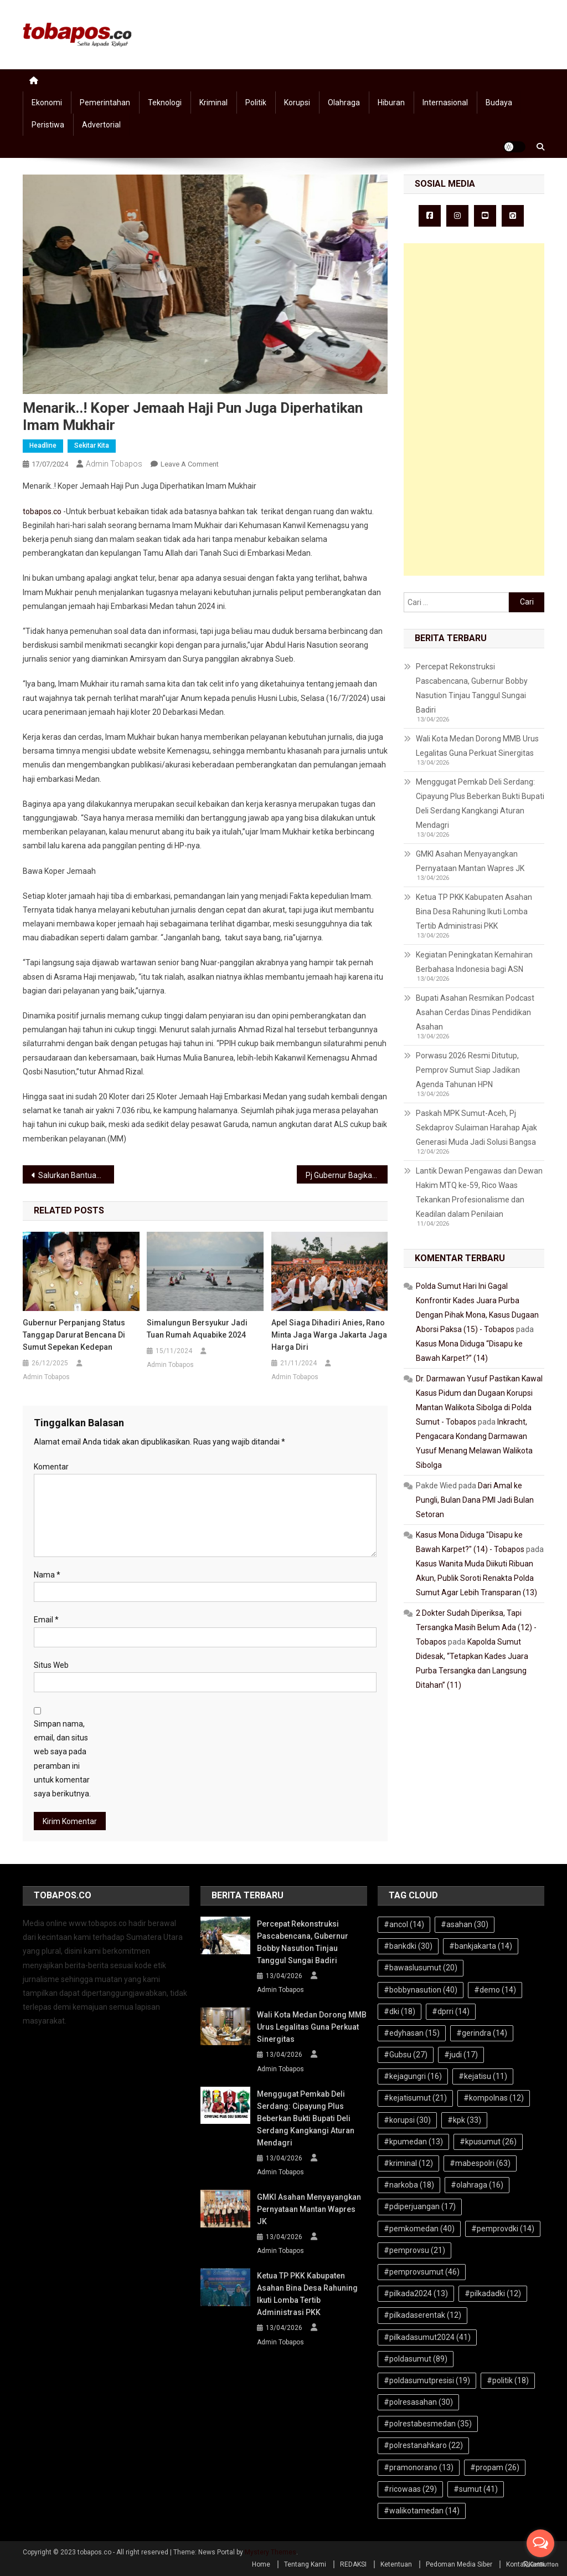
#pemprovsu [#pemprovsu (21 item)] (414, 2250)
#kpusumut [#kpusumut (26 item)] (488, 2141)
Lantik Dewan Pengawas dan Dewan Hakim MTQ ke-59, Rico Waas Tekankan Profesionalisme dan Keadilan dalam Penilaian (479, 1192)
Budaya (499, 102)
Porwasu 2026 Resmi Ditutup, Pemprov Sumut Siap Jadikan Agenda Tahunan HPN (468, 1070)
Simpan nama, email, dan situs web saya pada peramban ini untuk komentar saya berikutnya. (62, 1758)
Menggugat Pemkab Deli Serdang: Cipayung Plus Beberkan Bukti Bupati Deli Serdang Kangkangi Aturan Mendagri (480, 803)
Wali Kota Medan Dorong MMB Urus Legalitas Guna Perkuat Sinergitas (477, 745)
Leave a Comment (190, 464)
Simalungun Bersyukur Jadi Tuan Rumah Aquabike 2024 (197, 1328)
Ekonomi (47, 102)
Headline (42, 445)
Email (46, 1619)
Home (261, 2564)
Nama (47, 1574)
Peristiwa (48, 124)
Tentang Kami (305, 2564)
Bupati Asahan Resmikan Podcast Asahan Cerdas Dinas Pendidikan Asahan (475, 1012)
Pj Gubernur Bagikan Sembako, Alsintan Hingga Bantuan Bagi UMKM (347, 1175)
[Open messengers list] (540, 2543)
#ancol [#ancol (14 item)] (404, 1924)
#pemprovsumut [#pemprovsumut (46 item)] (422, 2271)
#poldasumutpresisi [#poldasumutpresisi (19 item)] (427, 2380)
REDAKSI (353, 2564)
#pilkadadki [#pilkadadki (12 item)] (493, 2293)
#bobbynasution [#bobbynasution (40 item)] (420, 1989)
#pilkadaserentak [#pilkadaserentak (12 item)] (422, 2315)
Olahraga (344, 102)
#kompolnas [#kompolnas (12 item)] (493, 2097)
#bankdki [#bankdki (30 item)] (408, 1946)
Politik (255, 102)
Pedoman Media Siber (459, 2564)
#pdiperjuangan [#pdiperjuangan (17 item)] (420, 2206)
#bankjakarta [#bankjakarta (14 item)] (480, 1946)
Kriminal (213, 102)
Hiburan (391, 102)
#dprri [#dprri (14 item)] (451, 2011)
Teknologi (165, 102)
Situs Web (51, 1665)
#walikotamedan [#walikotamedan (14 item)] (422, 2510)
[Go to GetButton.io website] (540, 2564)
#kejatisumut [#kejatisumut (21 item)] (415, 2097)
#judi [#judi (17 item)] (461, 2054)
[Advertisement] (474, 409)
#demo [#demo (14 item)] (495, 1989)
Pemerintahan (105, 102)
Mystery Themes (270, 2552)
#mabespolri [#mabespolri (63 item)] (480, 2163)
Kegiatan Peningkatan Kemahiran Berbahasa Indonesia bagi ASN (474, 962)
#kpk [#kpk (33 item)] (464, 2120)
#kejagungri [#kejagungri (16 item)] (413, 2076)
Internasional (445, 102)
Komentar (51, 1466)
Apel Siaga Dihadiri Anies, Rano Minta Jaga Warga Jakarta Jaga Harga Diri (329, 1334)
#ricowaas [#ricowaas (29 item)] (410, 2489)
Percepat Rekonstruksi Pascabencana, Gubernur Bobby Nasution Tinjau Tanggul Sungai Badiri (472, 688)
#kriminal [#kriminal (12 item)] (408, 2163)
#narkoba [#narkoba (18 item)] (409, 2184)
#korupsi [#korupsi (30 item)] (407, 2120)
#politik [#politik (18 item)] (508, 2380)
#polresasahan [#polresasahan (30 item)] (418, 2402)
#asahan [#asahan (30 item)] (464, 1924)
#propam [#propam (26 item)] (494, 2467)
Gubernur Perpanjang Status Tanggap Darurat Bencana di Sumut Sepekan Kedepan (74, 1334)
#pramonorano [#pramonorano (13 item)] (418, 2467)
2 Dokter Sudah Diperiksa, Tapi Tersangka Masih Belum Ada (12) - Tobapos (476, 1627)
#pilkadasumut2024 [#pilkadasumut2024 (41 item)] (427, 2337)
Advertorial (101, 124)
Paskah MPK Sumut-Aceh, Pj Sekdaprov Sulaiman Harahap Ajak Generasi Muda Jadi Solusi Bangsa (476, 1127)
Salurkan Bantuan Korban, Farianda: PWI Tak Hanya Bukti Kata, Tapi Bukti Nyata (76, 1175)
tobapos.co (42, 511)
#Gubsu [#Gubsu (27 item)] (405, 2054)
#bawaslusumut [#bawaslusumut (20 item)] (420, 1967)
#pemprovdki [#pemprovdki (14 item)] (502, 2228)
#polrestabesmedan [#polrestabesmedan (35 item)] (428, 2423)
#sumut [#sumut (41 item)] (475, 2489)
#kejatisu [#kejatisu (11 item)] (482, 2076)
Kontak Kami (525, 2564)
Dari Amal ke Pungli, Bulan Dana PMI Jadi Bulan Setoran (475, 1500)
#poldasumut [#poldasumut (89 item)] (415, 2358)
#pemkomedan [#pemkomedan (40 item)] (419, 2228)
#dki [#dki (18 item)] (399, 2011)
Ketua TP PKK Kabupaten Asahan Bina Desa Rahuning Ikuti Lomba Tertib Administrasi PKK (474, 911)
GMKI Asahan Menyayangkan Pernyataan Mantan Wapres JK (470, 861)
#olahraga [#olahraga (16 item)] (477, 2184)
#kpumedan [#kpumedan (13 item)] (413, 2141)
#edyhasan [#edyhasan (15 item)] (412, 2033)
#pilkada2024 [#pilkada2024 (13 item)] (416, 2293)
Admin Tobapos (114, 463)
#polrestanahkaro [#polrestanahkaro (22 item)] (423, 2445)
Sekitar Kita (91, 445)
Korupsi (297, 102)
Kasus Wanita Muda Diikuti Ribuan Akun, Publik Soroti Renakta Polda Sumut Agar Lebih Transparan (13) (476, 1578)
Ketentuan (396, 2564)
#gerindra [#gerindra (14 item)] (481, 2033)
